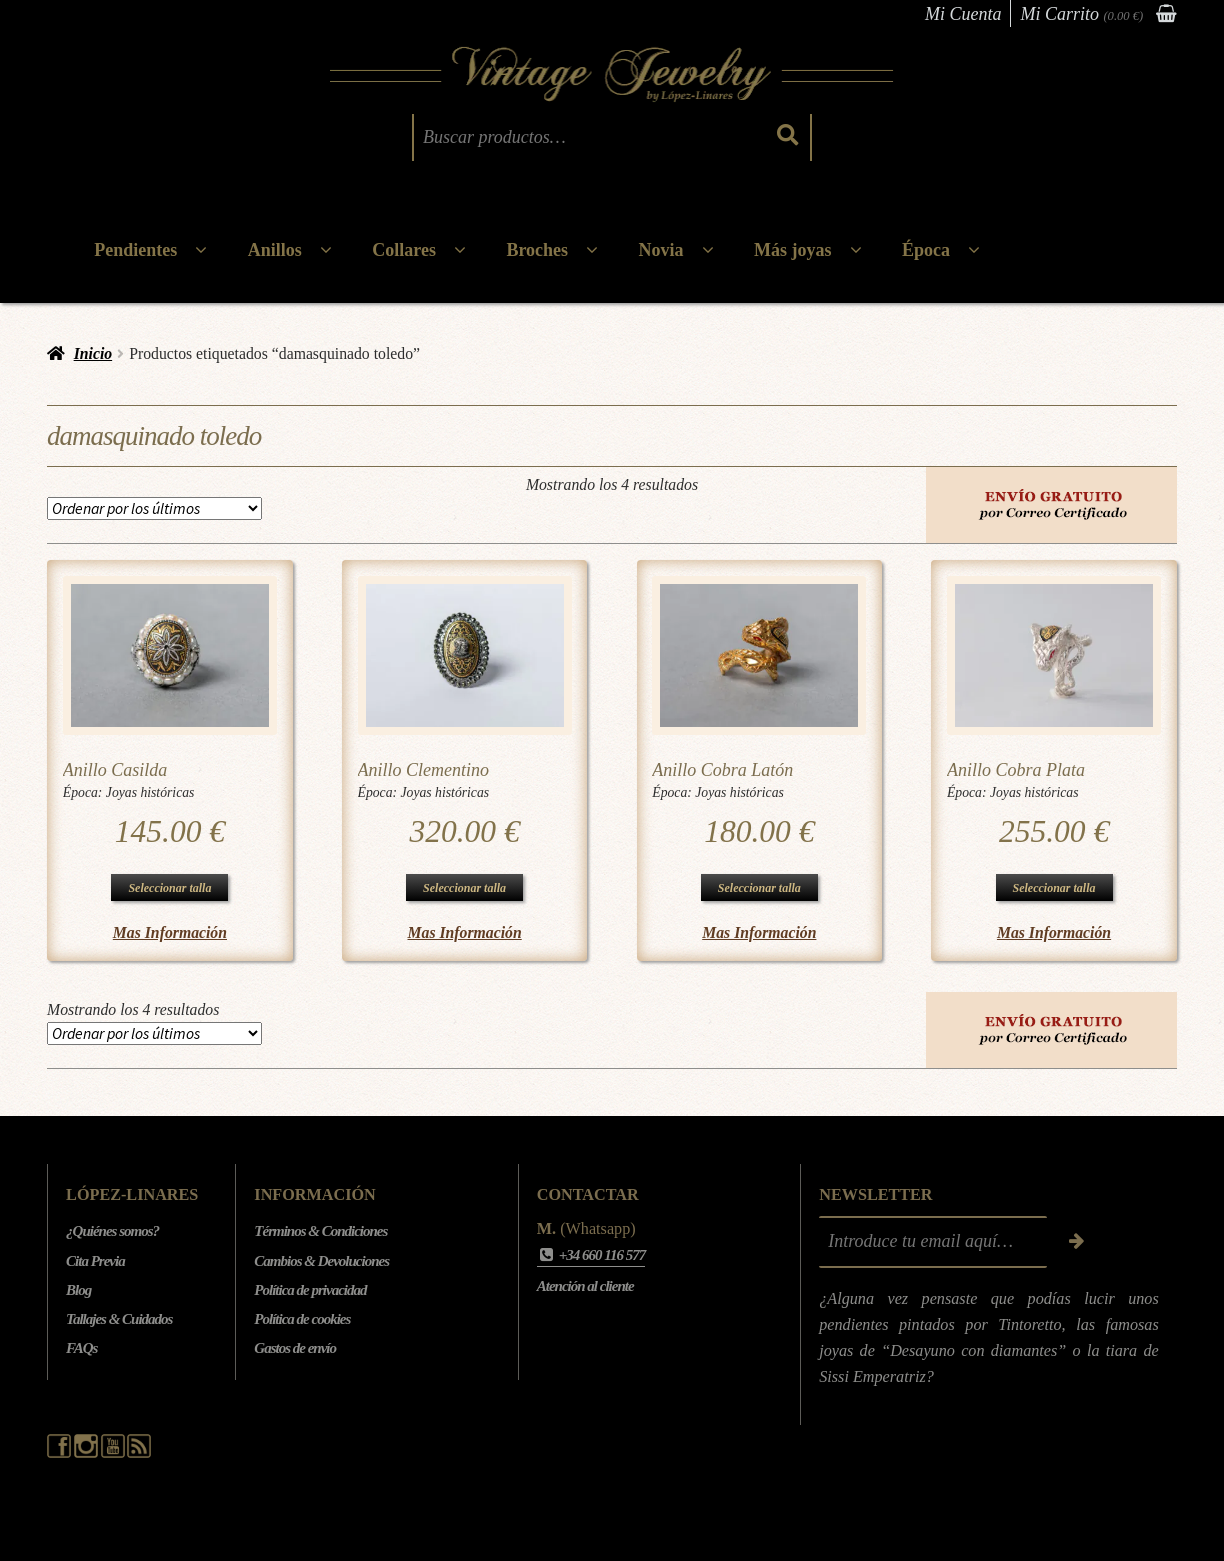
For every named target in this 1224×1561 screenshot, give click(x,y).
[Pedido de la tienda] (154, 508)
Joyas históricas (150, 792)
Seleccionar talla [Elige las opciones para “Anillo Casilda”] (169, 888)
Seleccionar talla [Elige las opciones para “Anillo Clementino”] (464, 888)
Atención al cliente (585, 1286)
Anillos (275, 250)
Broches (537, 250)
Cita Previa (95, 1261)
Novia (661, 250)
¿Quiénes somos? (112, 1231)
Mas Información (170, 932)
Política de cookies (302, 1319)
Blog (78, 1290)
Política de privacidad (310, 1290)
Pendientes (135, 250)
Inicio (93, 353)
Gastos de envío (295, 1348)
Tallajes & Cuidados (119, 1319)
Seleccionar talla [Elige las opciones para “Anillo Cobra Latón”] (759, 888)
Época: (84, 792)
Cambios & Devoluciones (321, 1261)
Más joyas (793, 250)
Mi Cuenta (963, 14)
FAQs (81, 1348)
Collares (404, 250)
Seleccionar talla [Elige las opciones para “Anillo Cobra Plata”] (1054, 888)
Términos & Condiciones (320, 1231)
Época (926, 250)
